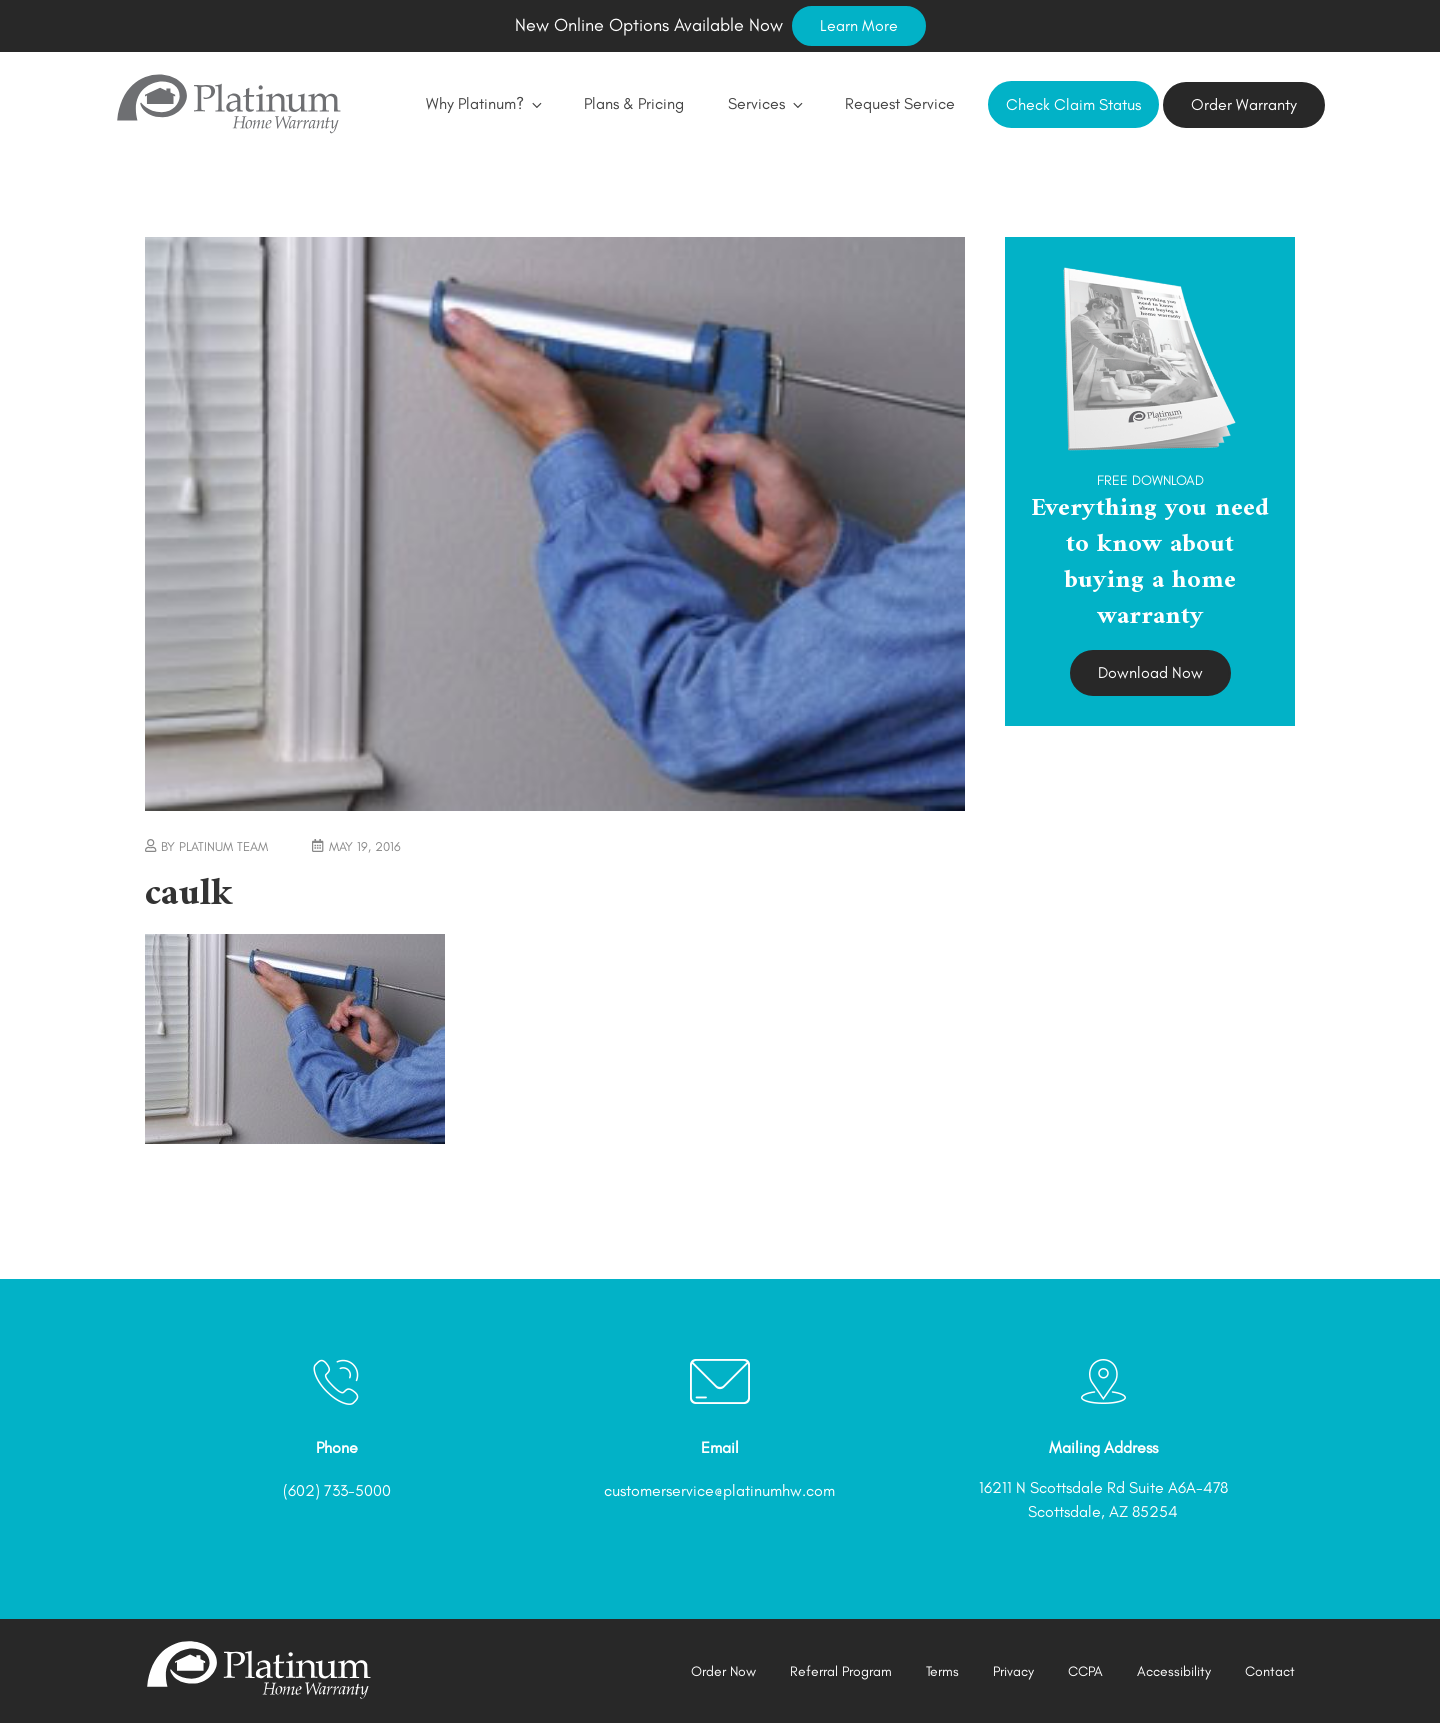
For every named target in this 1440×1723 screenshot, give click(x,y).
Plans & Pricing (634, 103)
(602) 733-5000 (337, 1490)
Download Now (1150, 672)
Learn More (859, 25)
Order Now (723, 1671)
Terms (942, 1671)
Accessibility (1174, 1671)
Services (764, 103)
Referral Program (841, 1671)
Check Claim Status (1073, 104)
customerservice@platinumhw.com (719, 1490)
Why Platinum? (483, 103)
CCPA (1085, 1671)
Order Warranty (1244, 104)
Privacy (1013, 1671)
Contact (1270, 1671)
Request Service (900, 103)
